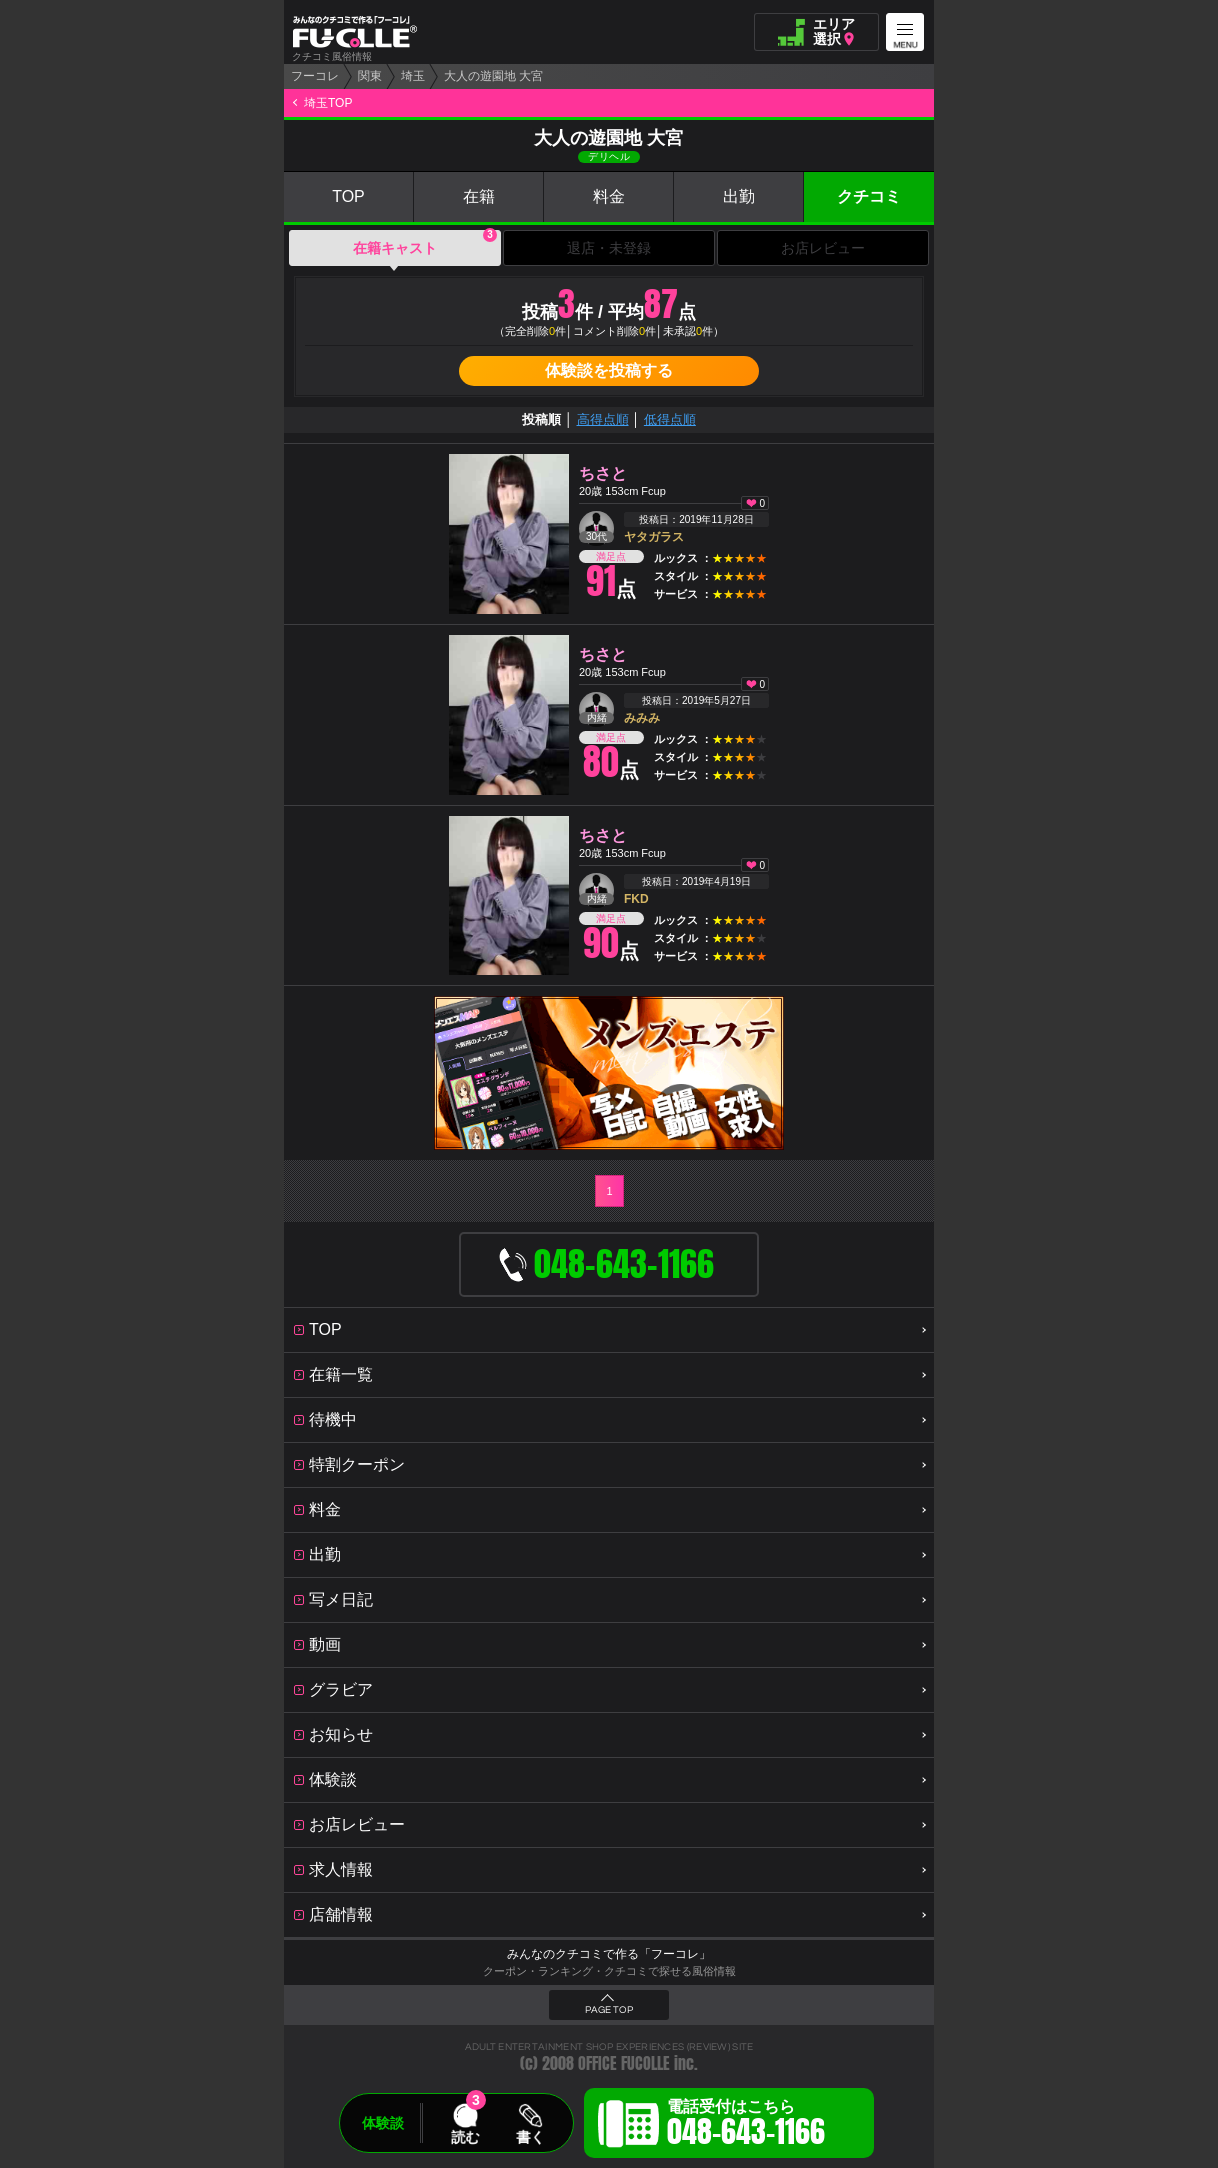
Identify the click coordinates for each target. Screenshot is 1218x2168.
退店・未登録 (609, 248)
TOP (348, 196)
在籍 (479, 196)
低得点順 (670, 419)
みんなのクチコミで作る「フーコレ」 (609, 1954)
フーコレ (315, 76)
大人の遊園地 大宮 (493, 76)
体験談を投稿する (609, 370)
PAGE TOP (609, 2010)
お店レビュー (823, 248)
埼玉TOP (328, 103)
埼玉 (413, 76)
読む (465, 2137)
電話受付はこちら (746, 2126)
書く (530, 2137)
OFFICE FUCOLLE (624, 2063)
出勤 (739, 196)
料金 (609, 196)
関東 (370, 76)
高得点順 (603, 419)
